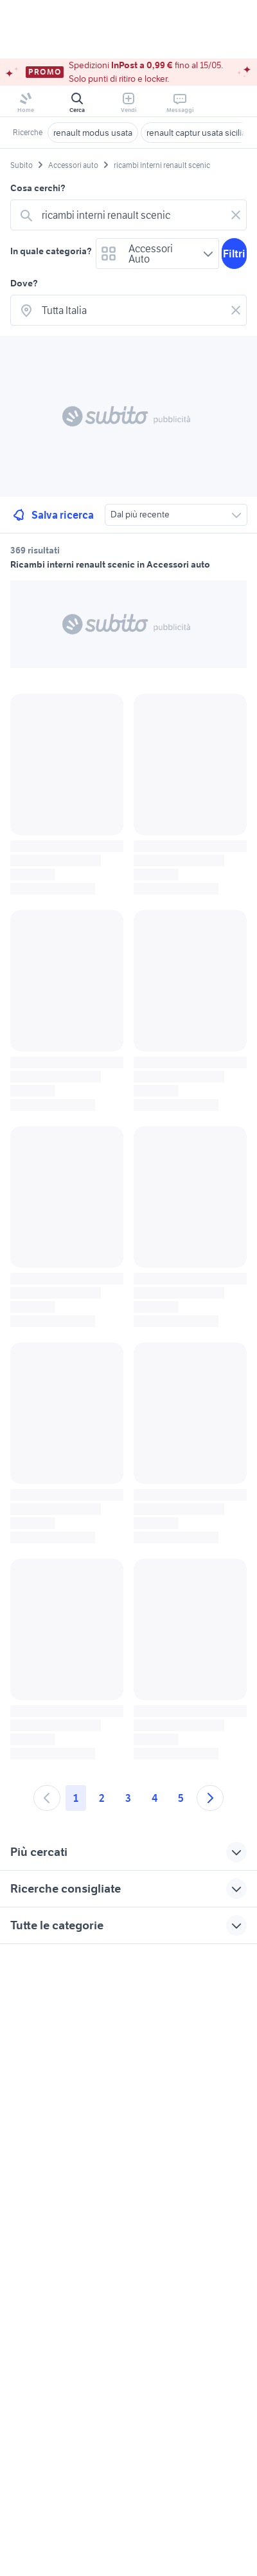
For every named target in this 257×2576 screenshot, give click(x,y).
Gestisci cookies (42, 2141)
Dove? (24, 283)
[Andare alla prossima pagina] (210, 1798)
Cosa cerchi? (38, 188)
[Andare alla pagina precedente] (46, 1798)
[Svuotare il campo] (236, 215)
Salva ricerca (52, 515)
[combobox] (131, 215)
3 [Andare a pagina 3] (128, 1798)
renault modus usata (92, 132)
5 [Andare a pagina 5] (181, 1798)
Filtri (234, 253)
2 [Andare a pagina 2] (102, 1798)
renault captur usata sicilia (196, 132)
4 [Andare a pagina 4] (154, 1798)
